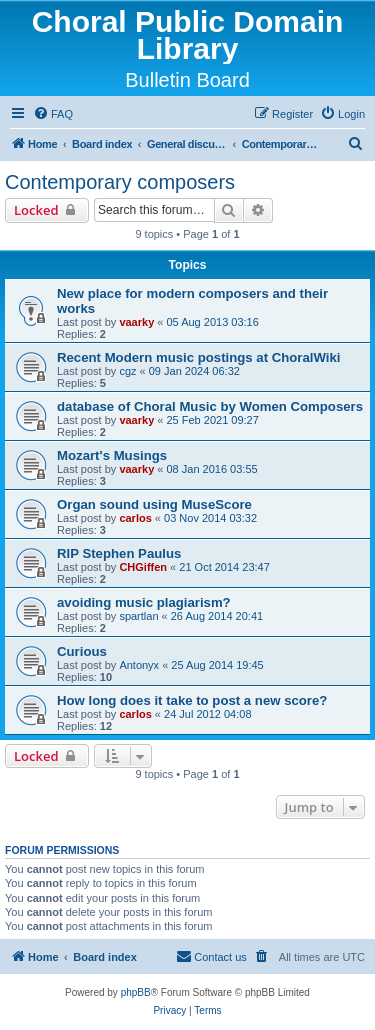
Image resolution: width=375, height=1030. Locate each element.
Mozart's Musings (112, 455)
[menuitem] (53, 114)
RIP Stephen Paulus (119, 553)
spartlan (138, 616)
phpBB (136, 992)
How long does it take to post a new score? (192, 700)
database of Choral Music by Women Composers (210, 406)
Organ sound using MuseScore (154, 504)
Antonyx (139, 665)
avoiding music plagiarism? (144, 602)
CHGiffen (143, 567)
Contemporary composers (120, 182)
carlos (135, 518)
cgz (127, 371)
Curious (82, 651)
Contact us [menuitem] (211, 956)
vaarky (136, 322)
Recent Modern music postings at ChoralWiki (198, 357)
